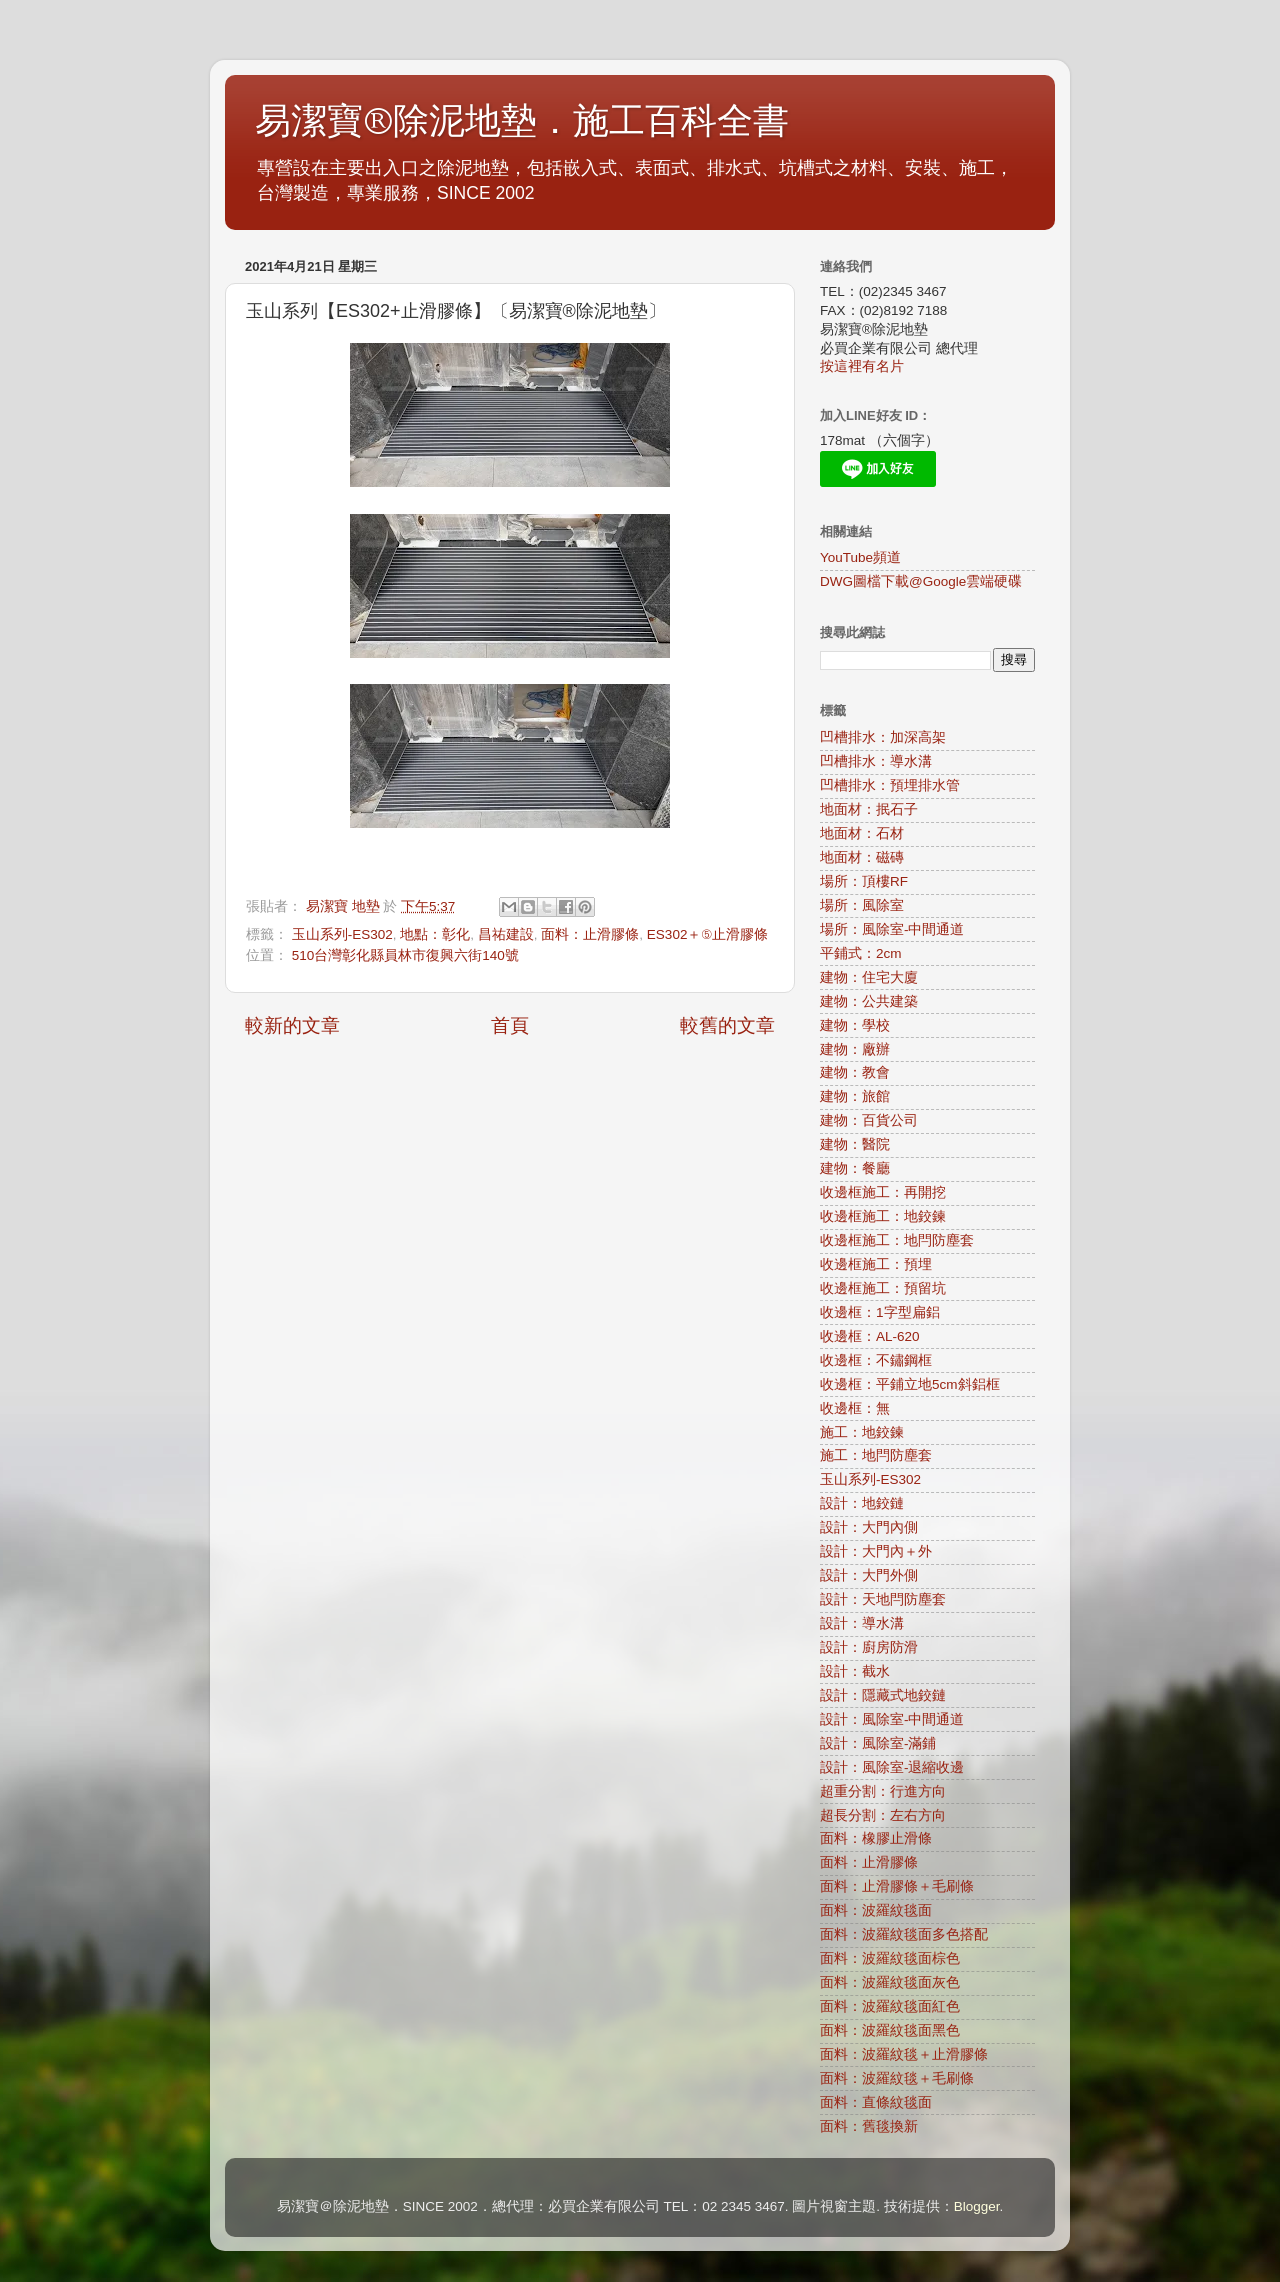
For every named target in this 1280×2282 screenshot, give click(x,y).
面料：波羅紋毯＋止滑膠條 (904, 2054)
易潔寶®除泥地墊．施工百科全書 (522, 121)
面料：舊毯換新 (869, 2126)
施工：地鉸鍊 (862, 1432)
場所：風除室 (862, 905)
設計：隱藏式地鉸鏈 (883, 1695)
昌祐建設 (506, 934)
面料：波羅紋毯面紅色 (890, 2006)
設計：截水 (855, 1671)
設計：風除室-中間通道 (892, 1719)
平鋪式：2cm (861, 953)
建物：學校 (855, 1025)
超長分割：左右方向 (883, 1815)
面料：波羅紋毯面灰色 (890, 1982)
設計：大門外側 (869, 1575)
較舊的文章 (727, 1025)
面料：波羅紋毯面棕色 (890, 1958)
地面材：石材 (862, 833)
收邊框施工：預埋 (876, 1264)
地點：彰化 (435, 934)
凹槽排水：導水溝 (876, 761)
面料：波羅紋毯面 (876, 1910)
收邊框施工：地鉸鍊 (883, 1216)
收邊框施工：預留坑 (883, 1288)
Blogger (977, 2206)
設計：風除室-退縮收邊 (892, 1767)
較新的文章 (292, 1025)
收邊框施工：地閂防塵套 (897, 1240)
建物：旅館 (855, 1096)
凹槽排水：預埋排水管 (890, 785)
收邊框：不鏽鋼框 (876, 1360)
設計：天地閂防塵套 (883, 1599)
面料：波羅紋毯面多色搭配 (904, 1934)
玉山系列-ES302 (342, 934)
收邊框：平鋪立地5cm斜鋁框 (910, 1384)
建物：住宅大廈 (869, 977)
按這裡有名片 (862, 366)
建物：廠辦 (855, 1049)
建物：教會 (855, 1072)
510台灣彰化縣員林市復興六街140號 (405, 955)
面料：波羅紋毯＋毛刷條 (897, 2078)
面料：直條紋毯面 (876, 2102)
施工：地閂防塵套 (876, 1455)
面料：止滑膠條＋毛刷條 (897, 1886)
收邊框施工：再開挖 (883, 1192)
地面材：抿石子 (869, 809)
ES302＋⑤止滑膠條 (707, 934)
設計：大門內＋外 (876, 1551)
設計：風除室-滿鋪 (878, 1743)
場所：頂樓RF (864, 881)
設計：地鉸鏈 (862, 1503)
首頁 (510, 1025)
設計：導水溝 (862, 1623)
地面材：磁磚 (862, 857)
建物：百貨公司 (869, 1120)
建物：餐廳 (855, 1168)
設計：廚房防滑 (869, 1647)
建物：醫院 (855, 1144)
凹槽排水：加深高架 (883, 737)
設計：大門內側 (869, 1527)
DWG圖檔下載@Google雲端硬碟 (921, 581)
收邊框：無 (855, 1408)
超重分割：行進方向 (883, 1791)
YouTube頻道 (860, 557)
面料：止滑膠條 (590, 934)
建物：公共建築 (869, 1001)
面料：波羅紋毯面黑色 (890, 2030)
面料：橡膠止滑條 (876, 1838)
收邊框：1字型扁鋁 (880, 1312)
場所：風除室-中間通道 (892, 929)
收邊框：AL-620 (870, 1336)
